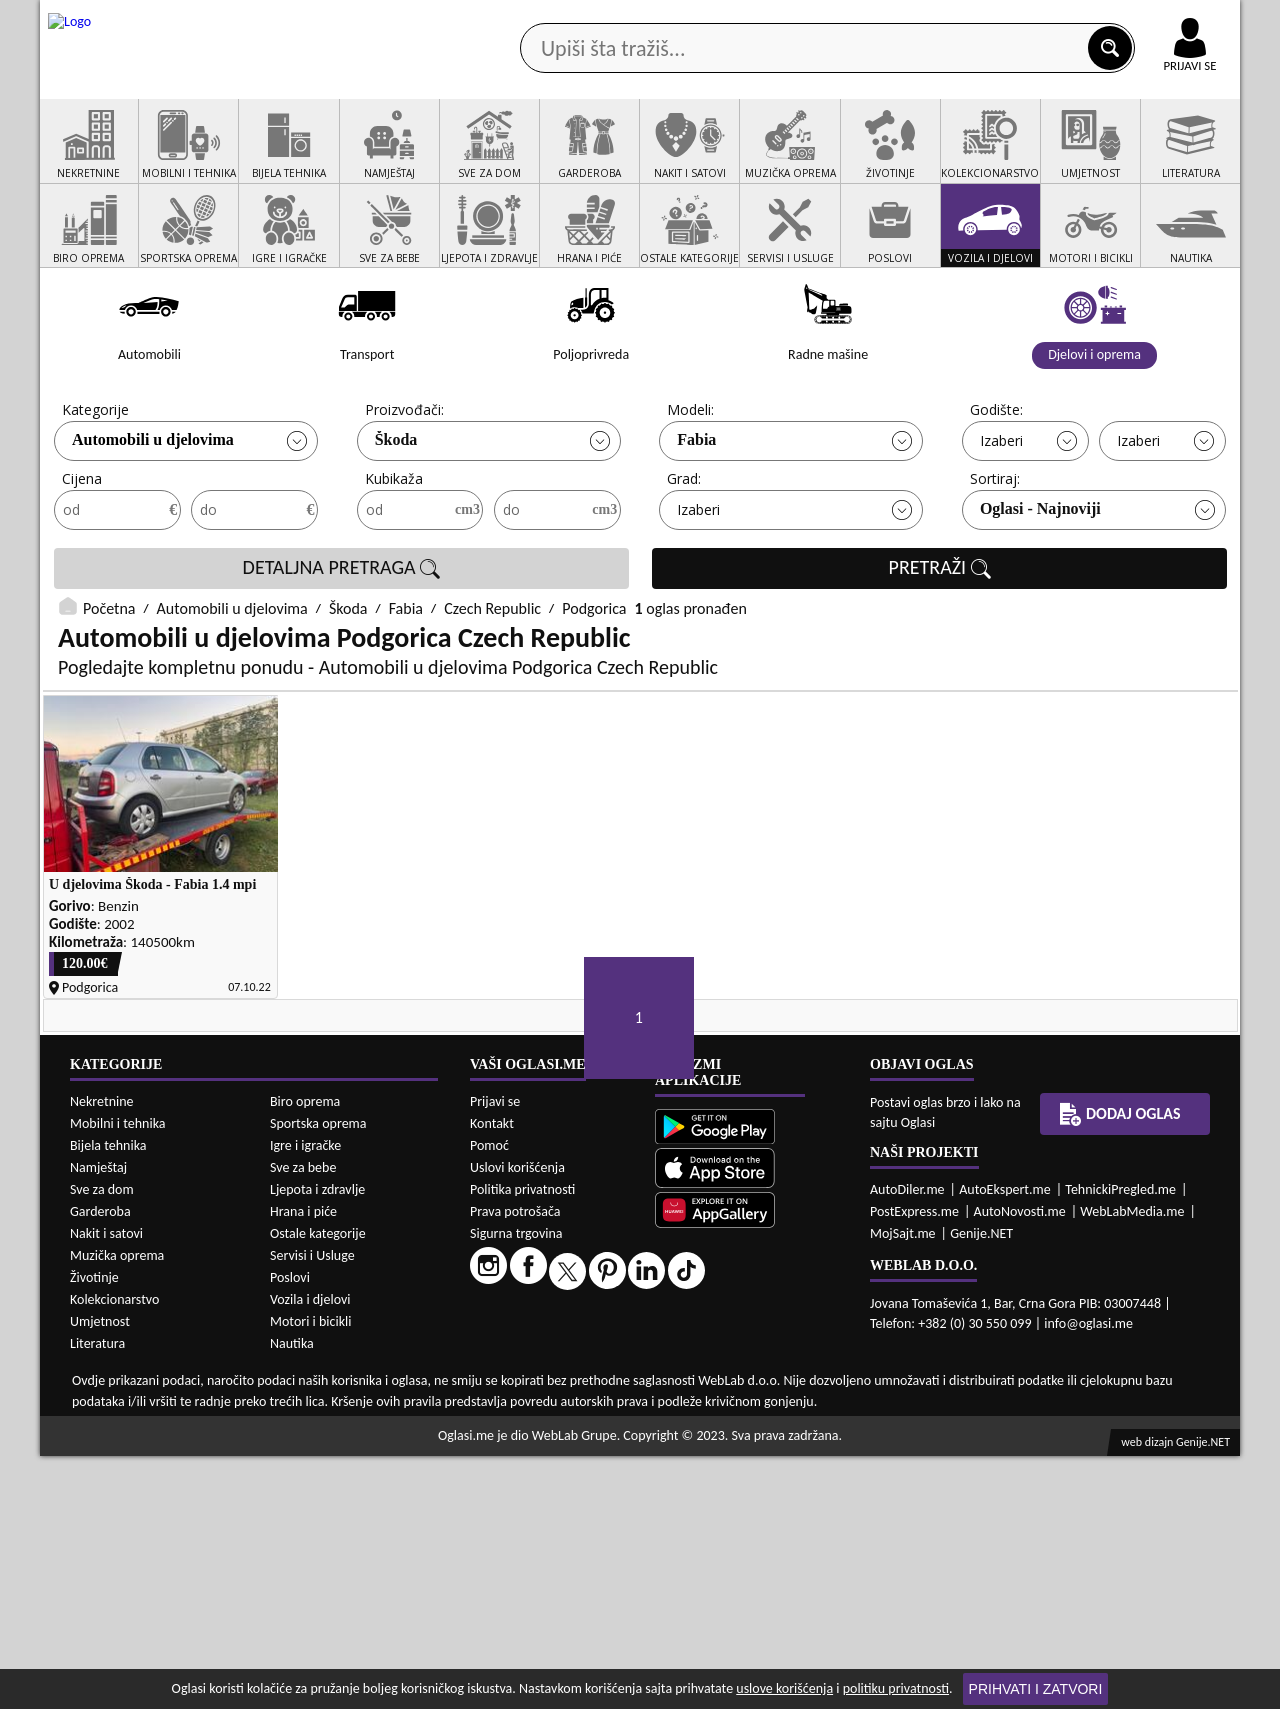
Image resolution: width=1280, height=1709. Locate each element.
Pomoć (489, 1397)
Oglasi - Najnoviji (1040, 584)
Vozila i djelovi (310, 1552)
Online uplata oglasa (1149, 20)
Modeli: (690, 485)
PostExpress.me (914, 1463)
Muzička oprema (117, 1508)
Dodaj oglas (1178, 158)
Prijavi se (495, 1353)
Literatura (97, 1596)
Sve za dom (102, 1442)
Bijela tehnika (108, 1398)
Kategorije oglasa (169, 158)
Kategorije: (97, 485)
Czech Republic (492, 684)
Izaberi (1001, 516)
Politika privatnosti (522, 1441)
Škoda (396, 515)
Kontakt (1008, 18)
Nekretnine (102, 1354)
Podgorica (594, 684)
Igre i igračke (305, 1398)
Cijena (82, 554)
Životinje (94, 1530)
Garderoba (100, 1464)
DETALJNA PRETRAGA (342, 644)
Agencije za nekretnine (686, 158)
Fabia (696, 515)
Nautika (292, 1596)
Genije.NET (981, 1485)
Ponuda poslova (1028, 158)
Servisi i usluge (869, 158)
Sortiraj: (995, 554)
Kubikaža (394, 554)
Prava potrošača (515, 1463)
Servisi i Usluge (312, 1508)
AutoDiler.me (907, 1441)
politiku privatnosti (896, 1688)
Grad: (684, 554)
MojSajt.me (903, 1485)
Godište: (996, 485)
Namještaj (98, 1420)
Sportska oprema (318, 1376)
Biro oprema (305, 1354)
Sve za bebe (303, 1420)
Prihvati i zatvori (1036, 1689)
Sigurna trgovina (516, 1485)
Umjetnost (100, 1574)
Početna (109, 684)
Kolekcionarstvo (114, 1552)
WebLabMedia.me (1132, 1463)
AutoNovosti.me (1020, 1463)
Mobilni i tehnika (118, 1376)
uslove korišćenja (784, 1688)
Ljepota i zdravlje (317, 1442)
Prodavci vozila (499, 158)
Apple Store (657, 18)
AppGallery (782, 20)
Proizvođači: (404, 485)
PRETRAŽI (940, 644)
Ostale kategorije (318, 1486)
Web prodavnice (339, 158)
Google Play (530, 18)
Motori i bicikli (310, 1574)
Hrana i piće (303, 1464)
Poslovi (290, 1530)
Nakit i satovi (106, 1486)
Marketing (900, 20)
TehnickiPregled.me (1120, 1441)
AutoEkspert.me (1005, 1441)
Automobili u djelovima (153, 515)
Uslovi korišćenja (517, 1419)
